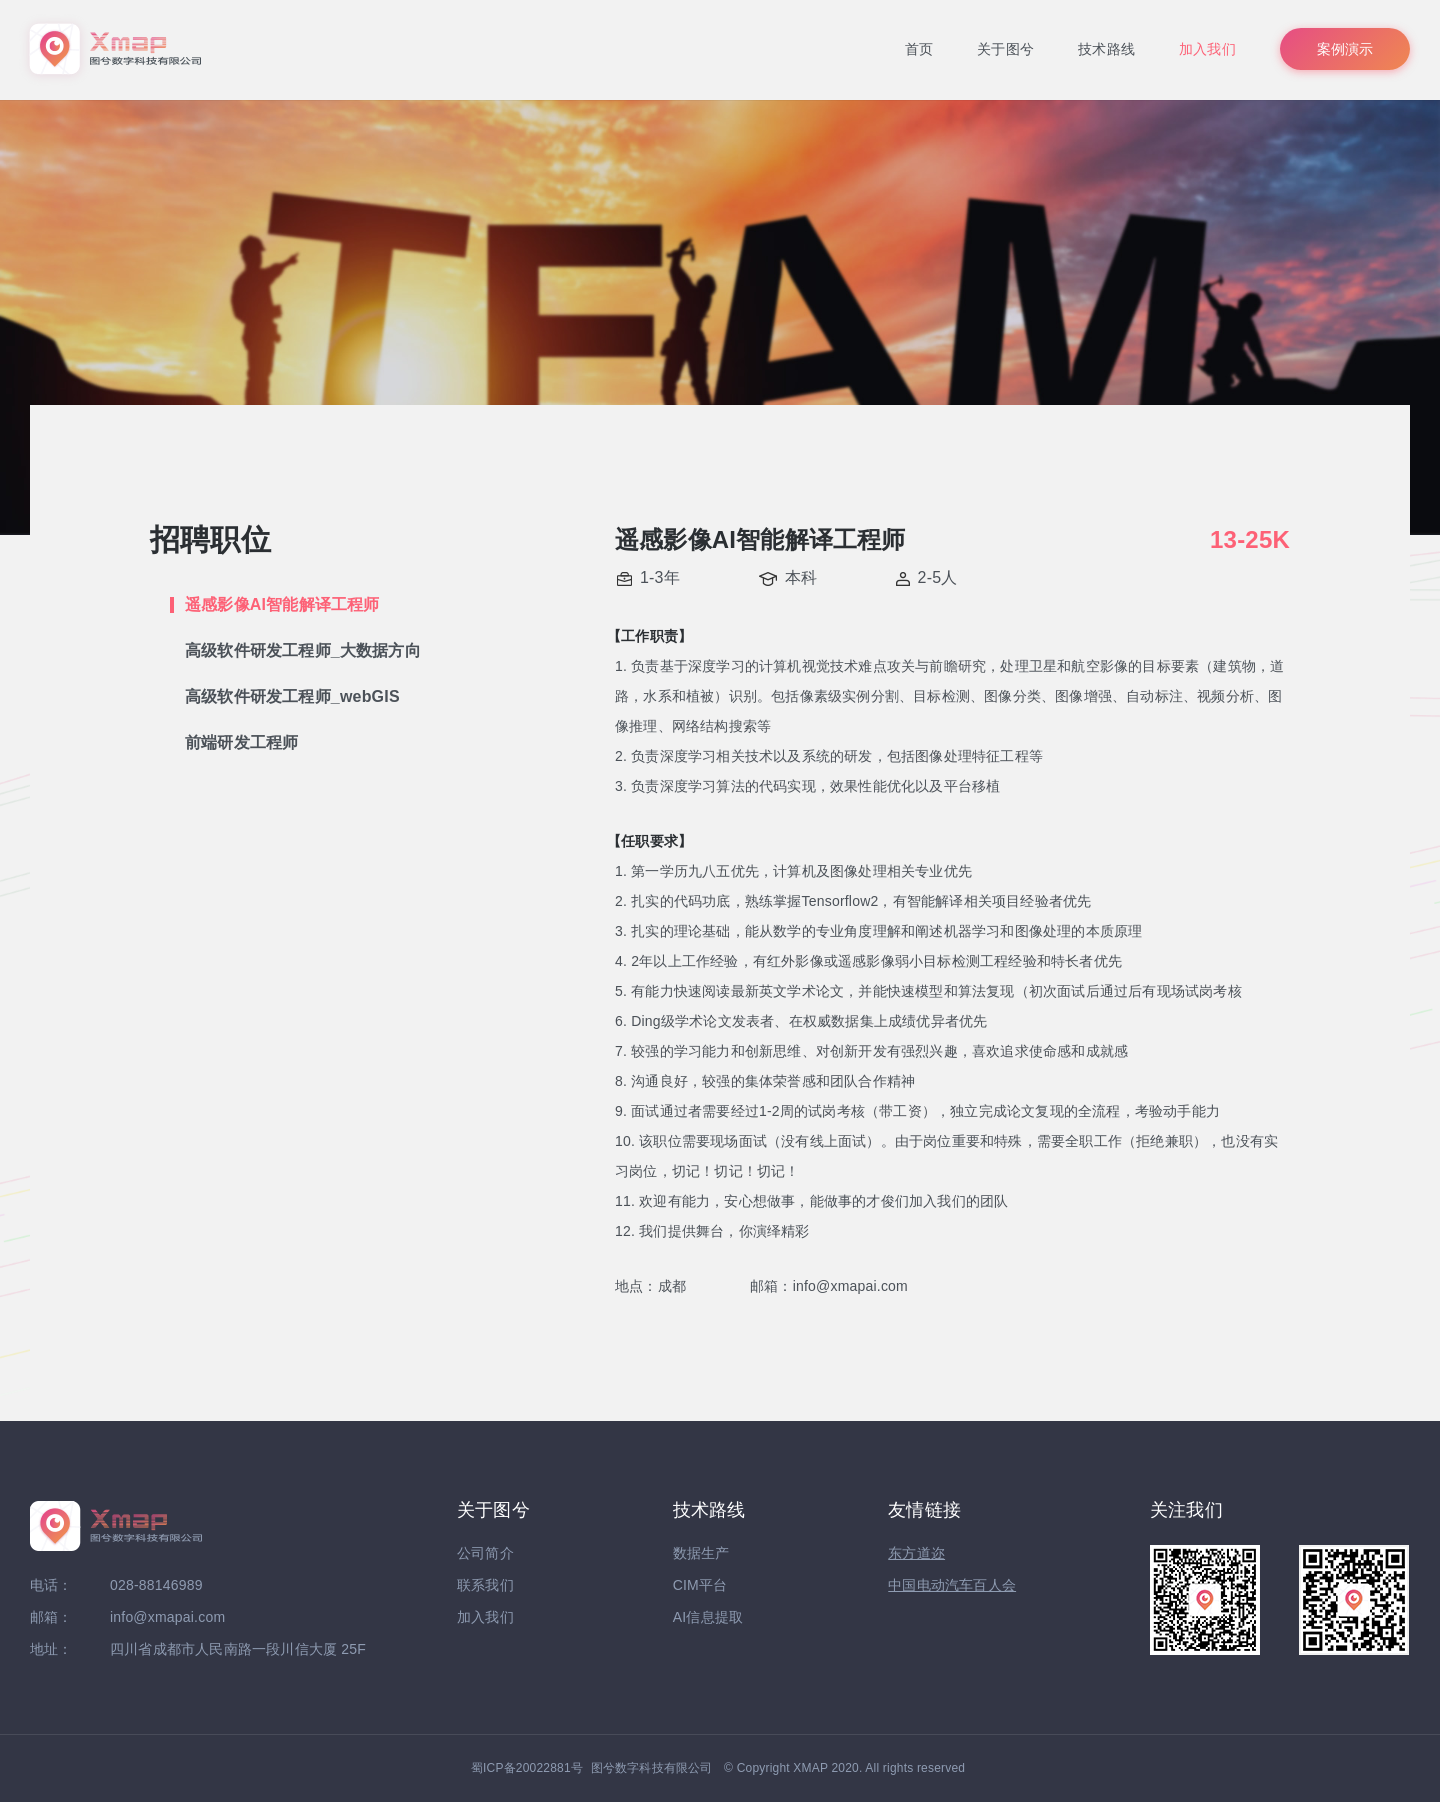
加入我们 (1207, 49)
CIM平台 (700, 1585)
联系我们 (485, 1585)
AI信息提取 (708, 1617)
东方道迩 (916, 1553)
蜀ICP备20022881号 (527, 1768)
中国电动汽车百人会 (952, 1585)
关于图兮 (1005, 49)
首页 (919, 49)
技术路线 (1106, 49)
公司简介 (485, 1553)
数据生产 (701, 1553)
